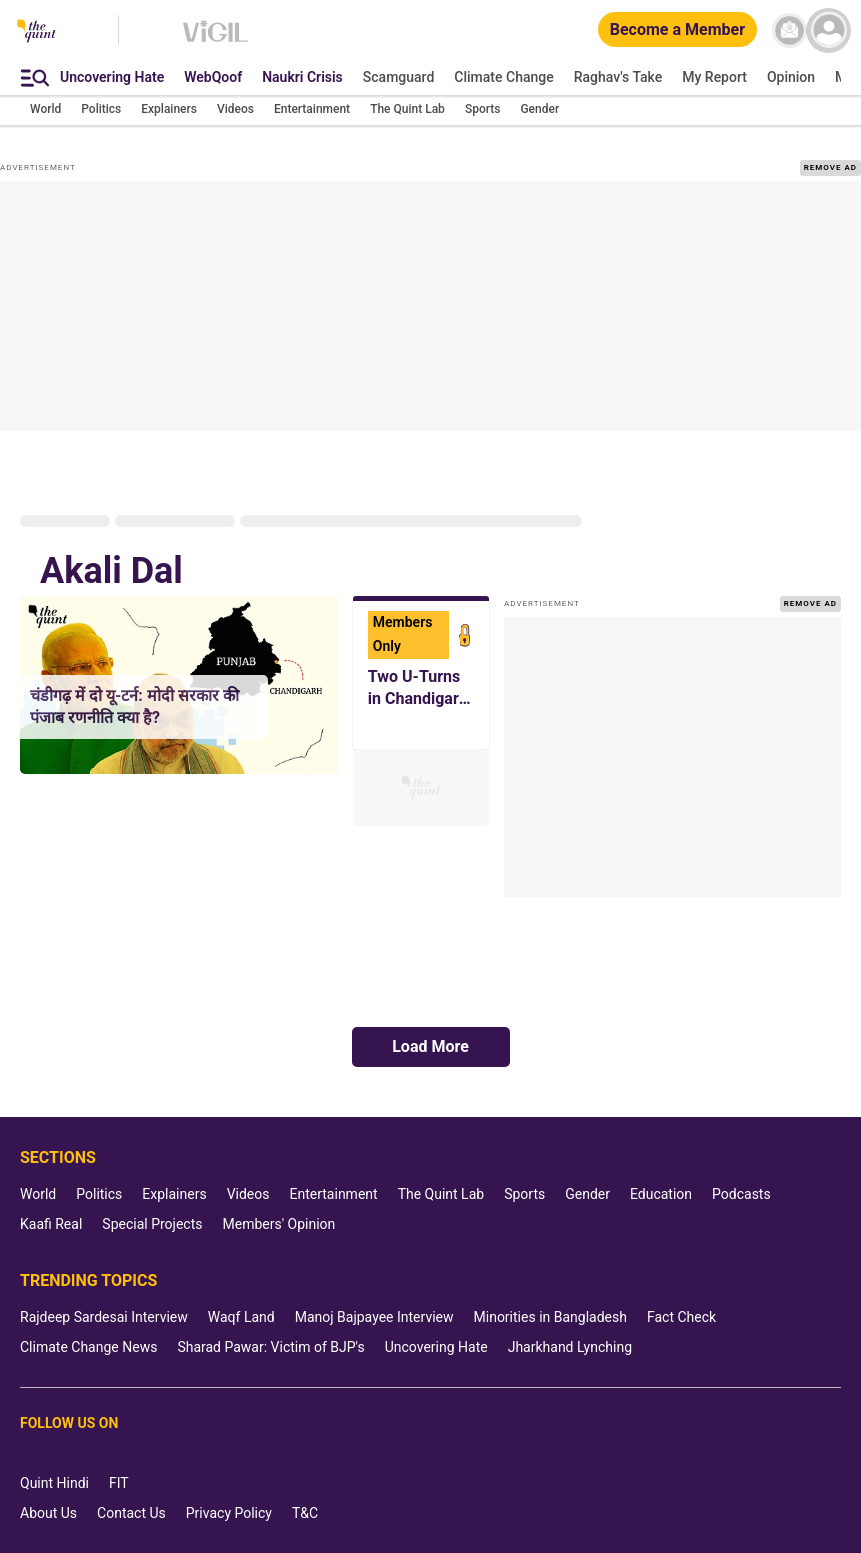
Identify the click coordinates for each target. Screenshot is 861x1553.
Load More (430, 1046)
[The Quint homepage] (36, 32)
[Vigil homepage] (215, 41)
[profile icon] (828, 30)
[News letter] (789, 30)
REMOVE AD (830, 167)
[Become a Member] (677, 30)
